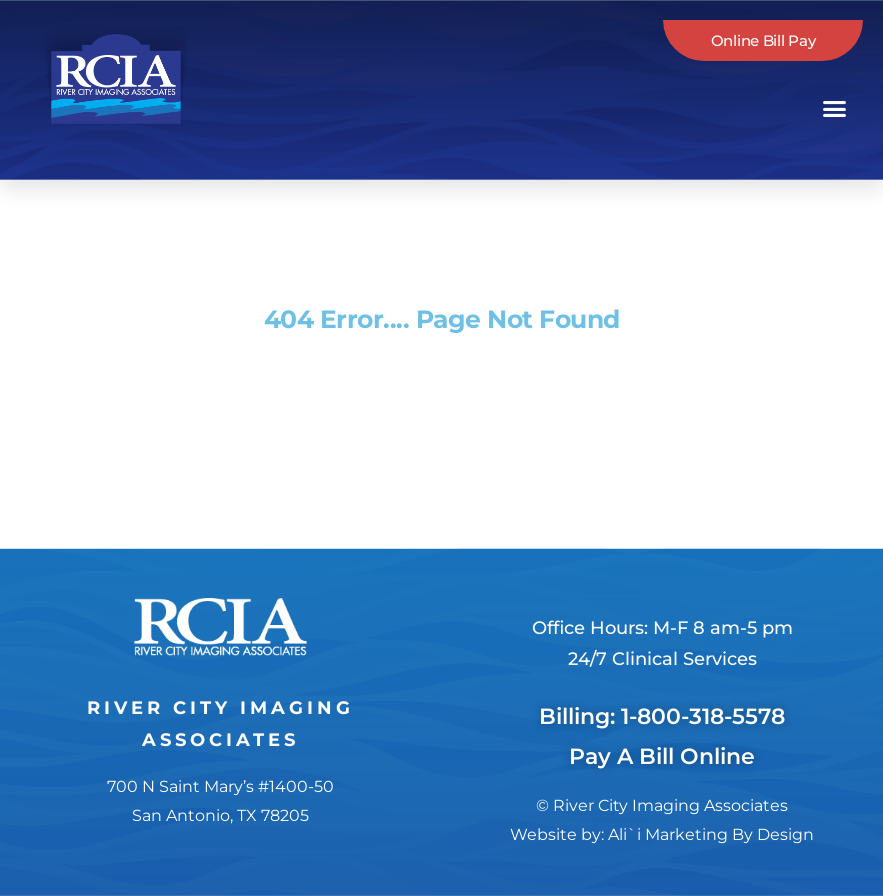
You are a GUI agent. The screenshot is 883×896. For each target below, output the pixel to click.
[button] (835, 109)
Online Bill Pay (763, 40)
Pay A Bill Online (662, 756)
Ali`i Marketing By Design (711, 834)
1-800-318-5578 (703, 716)
